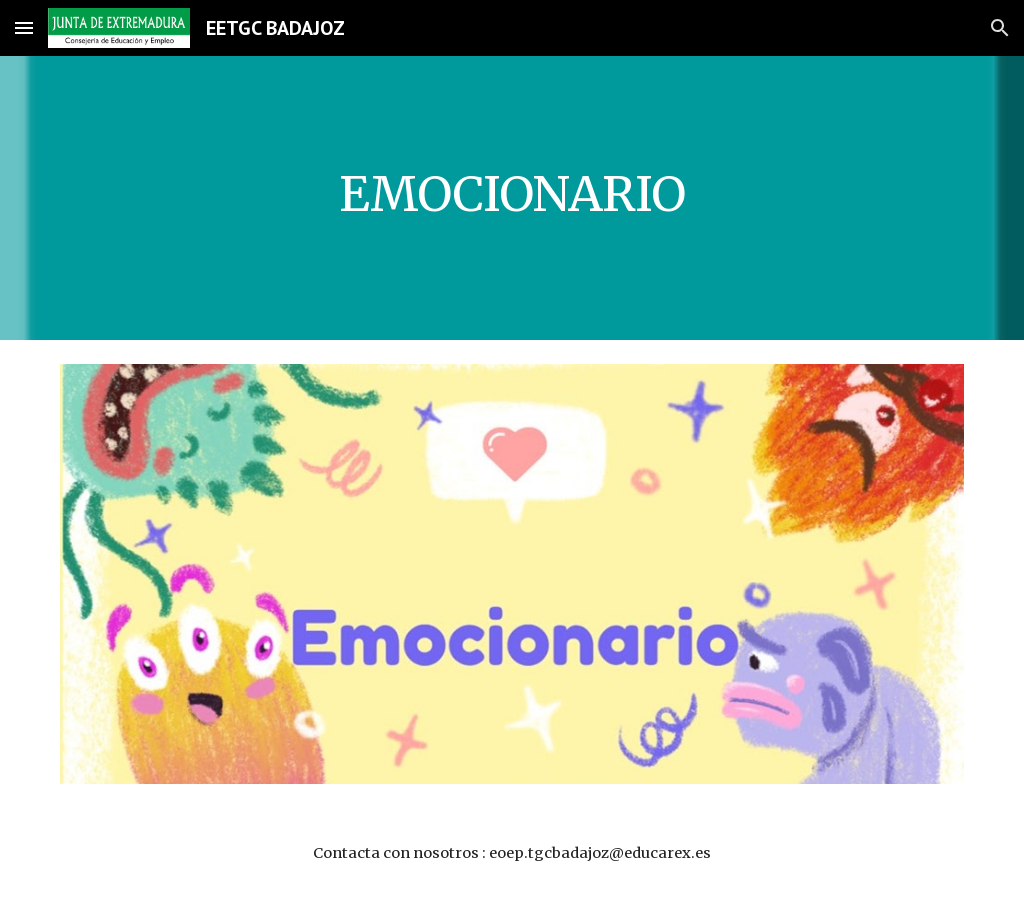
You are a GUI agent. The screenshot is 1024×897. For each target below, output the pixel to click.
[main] (512, 197)
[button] (24, 27)
